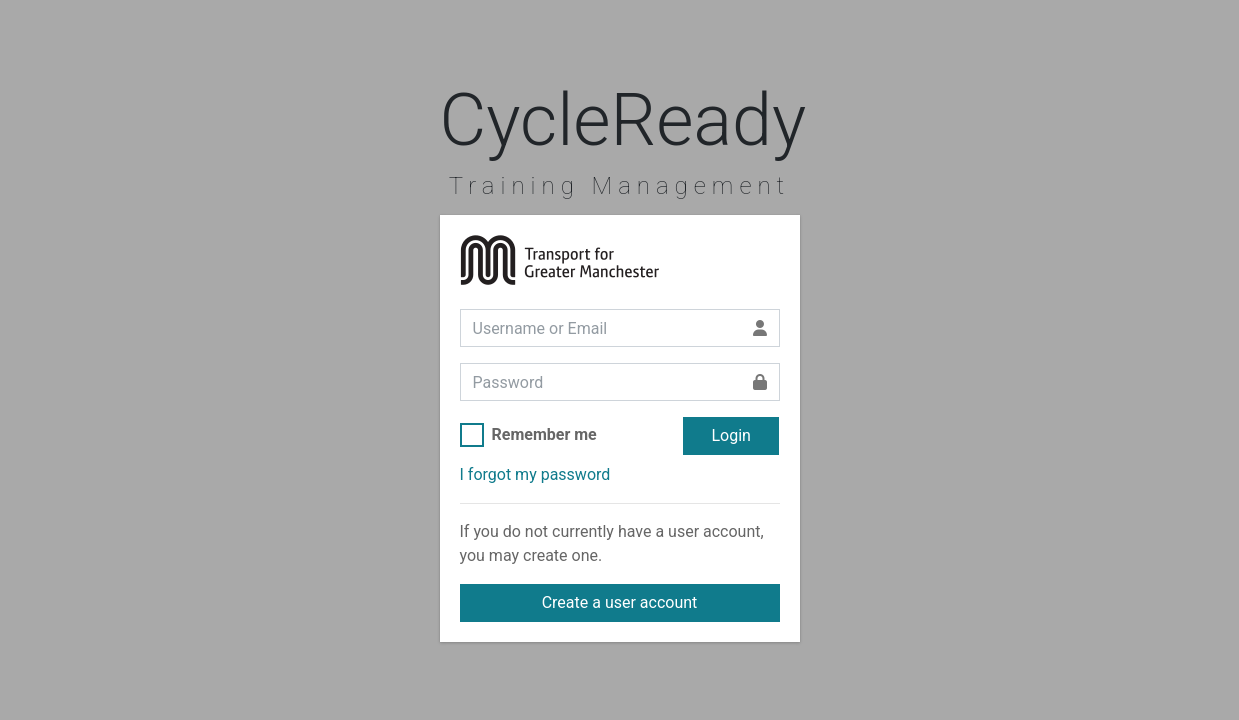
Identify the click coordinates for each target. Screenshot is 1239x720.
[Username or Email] (601, 328)
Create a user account (620, 602)
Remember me (544, 434)
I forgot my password (535, 474)
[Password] (601, 382)
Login (730, 435)
